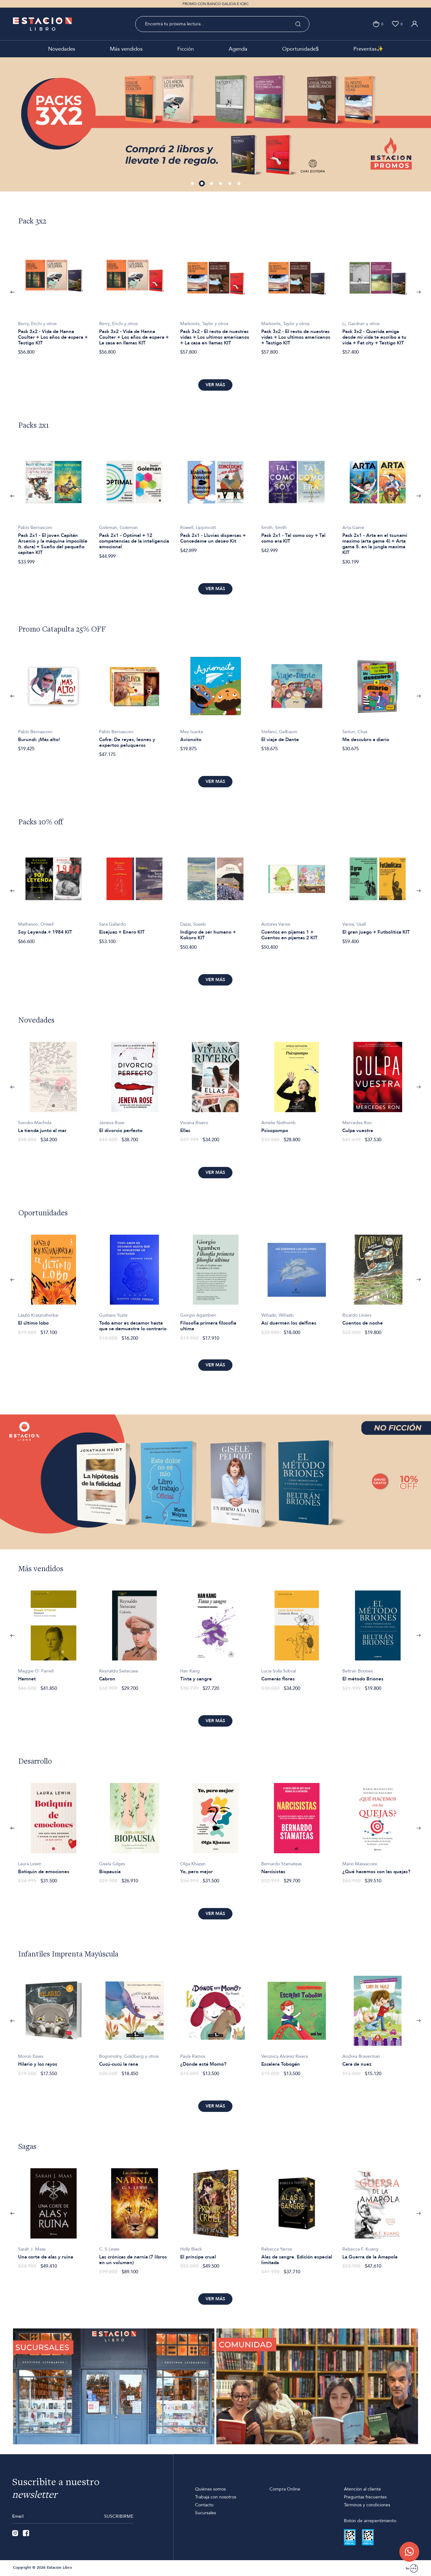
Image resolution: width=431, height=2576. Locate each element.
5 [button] (230, 184)
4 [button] (221, 184)
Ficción (185, 49)
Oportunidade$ (300, 49)
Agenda (238, 49)
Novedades (61, 49)
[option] (215, 124)
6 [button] (239, 184)
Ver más (215, 385)
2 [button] (203, 184)
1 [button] (193, 184)
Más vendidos (126, 49)
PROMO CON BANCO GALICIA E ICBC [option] (215, 3)
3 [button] (212, 184)
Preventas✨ (368, 49)
